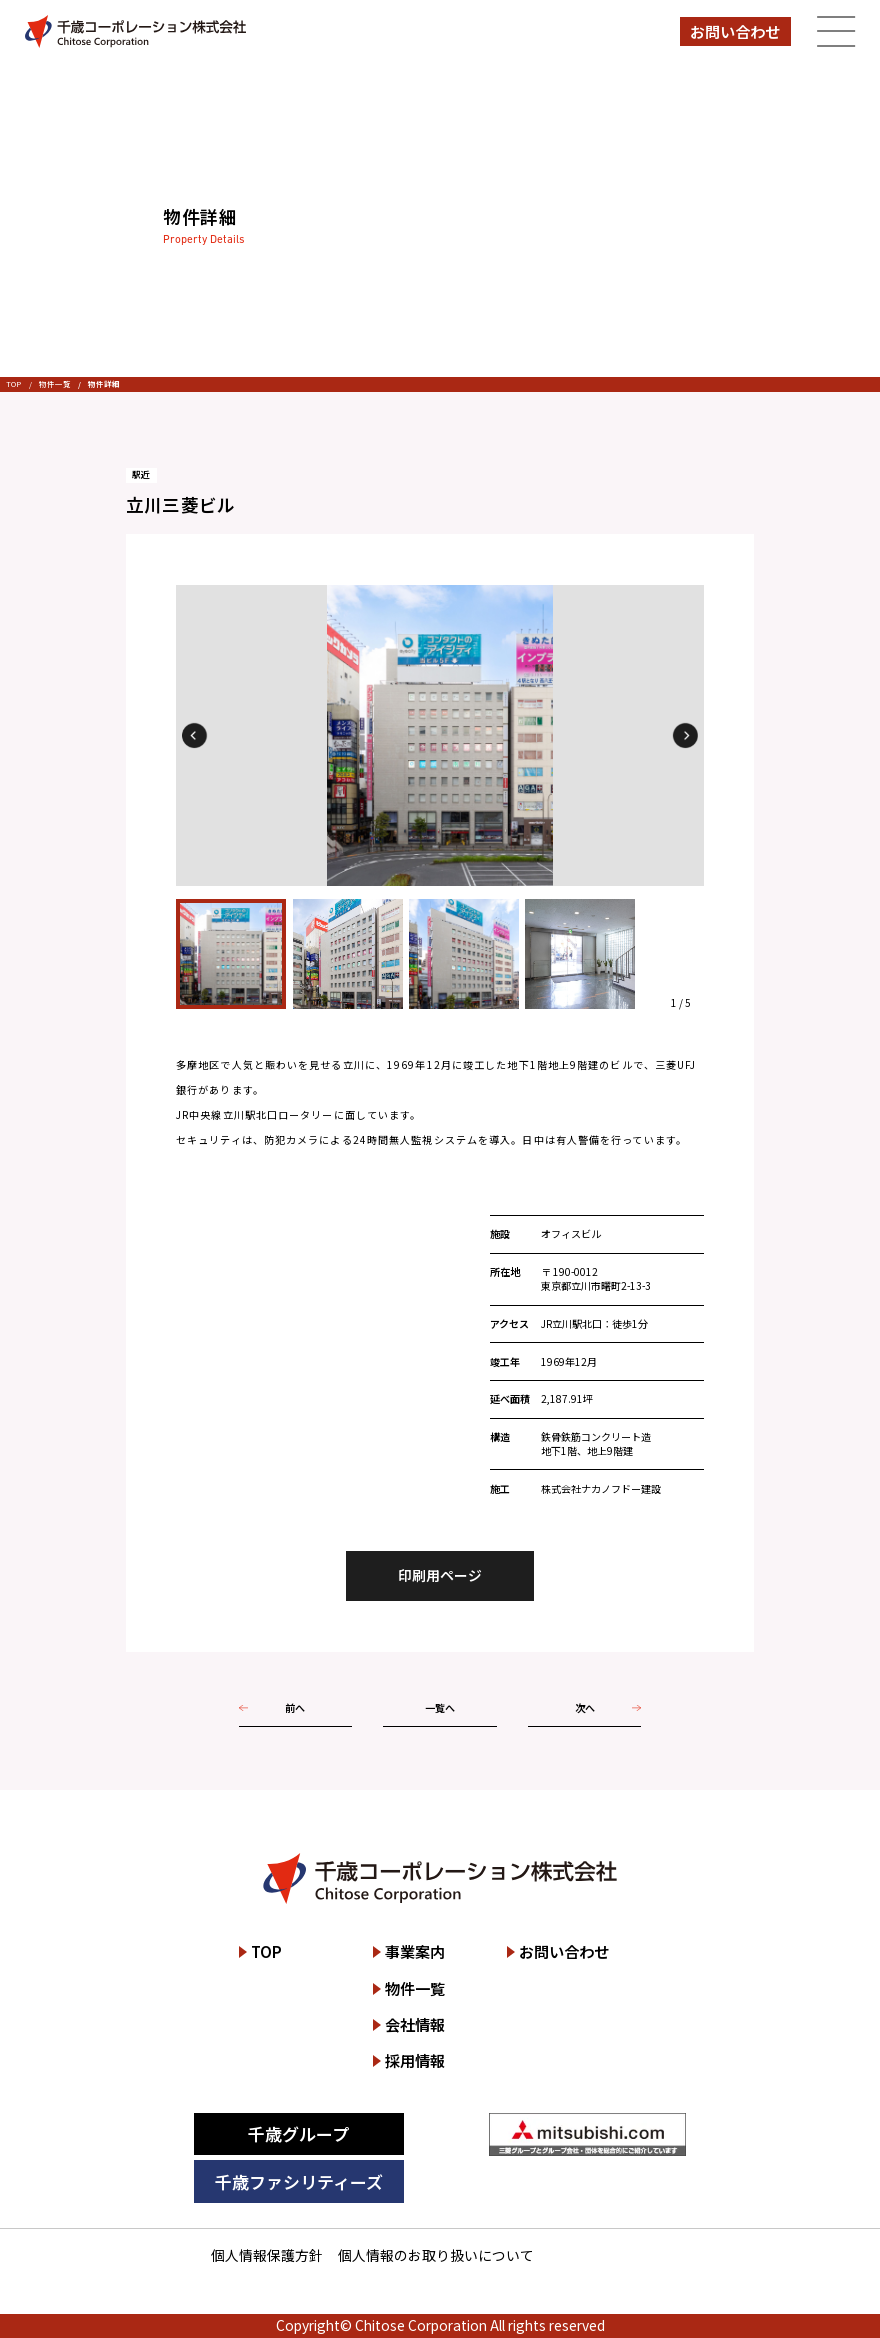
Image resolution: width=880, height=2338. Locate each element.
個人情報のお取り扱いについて (436, 2255)
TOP (13, 383)
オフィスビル (571, 1233)
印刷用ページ (440, 1575)
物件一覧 (55, 383)
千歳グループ (298, 2133)
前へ (295, 1707)
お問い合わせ (735, 31)
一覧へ (440, 1707)
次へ (585, 1707)
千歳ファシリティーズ (299, 2181)
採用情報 (415, 2060)
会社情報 (415, 2024)
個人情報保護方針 (267, 2255)
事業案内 (415, 1951)
